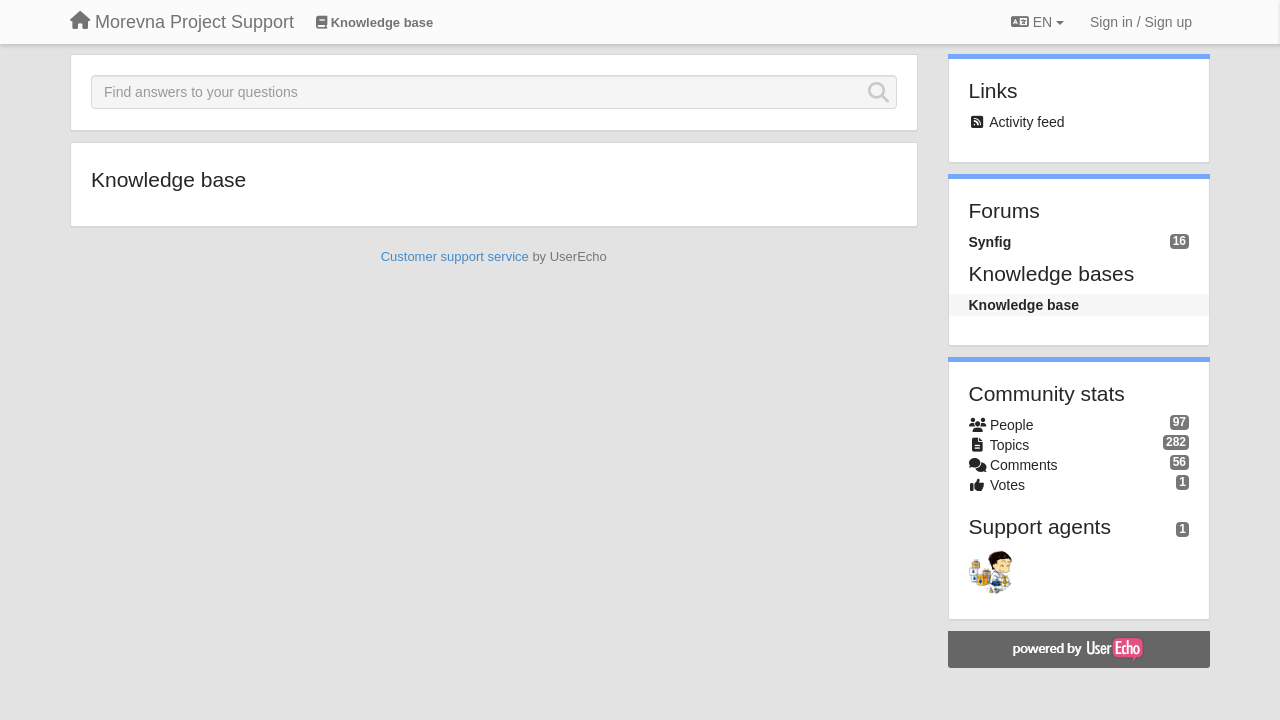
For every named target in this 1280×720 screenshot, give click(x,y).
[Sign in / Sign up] (1141, 22)
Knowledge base (168, 179)
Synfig (990, 242)
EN (1037, 22)
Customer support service (455, 256)
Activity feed (1026, 122)
